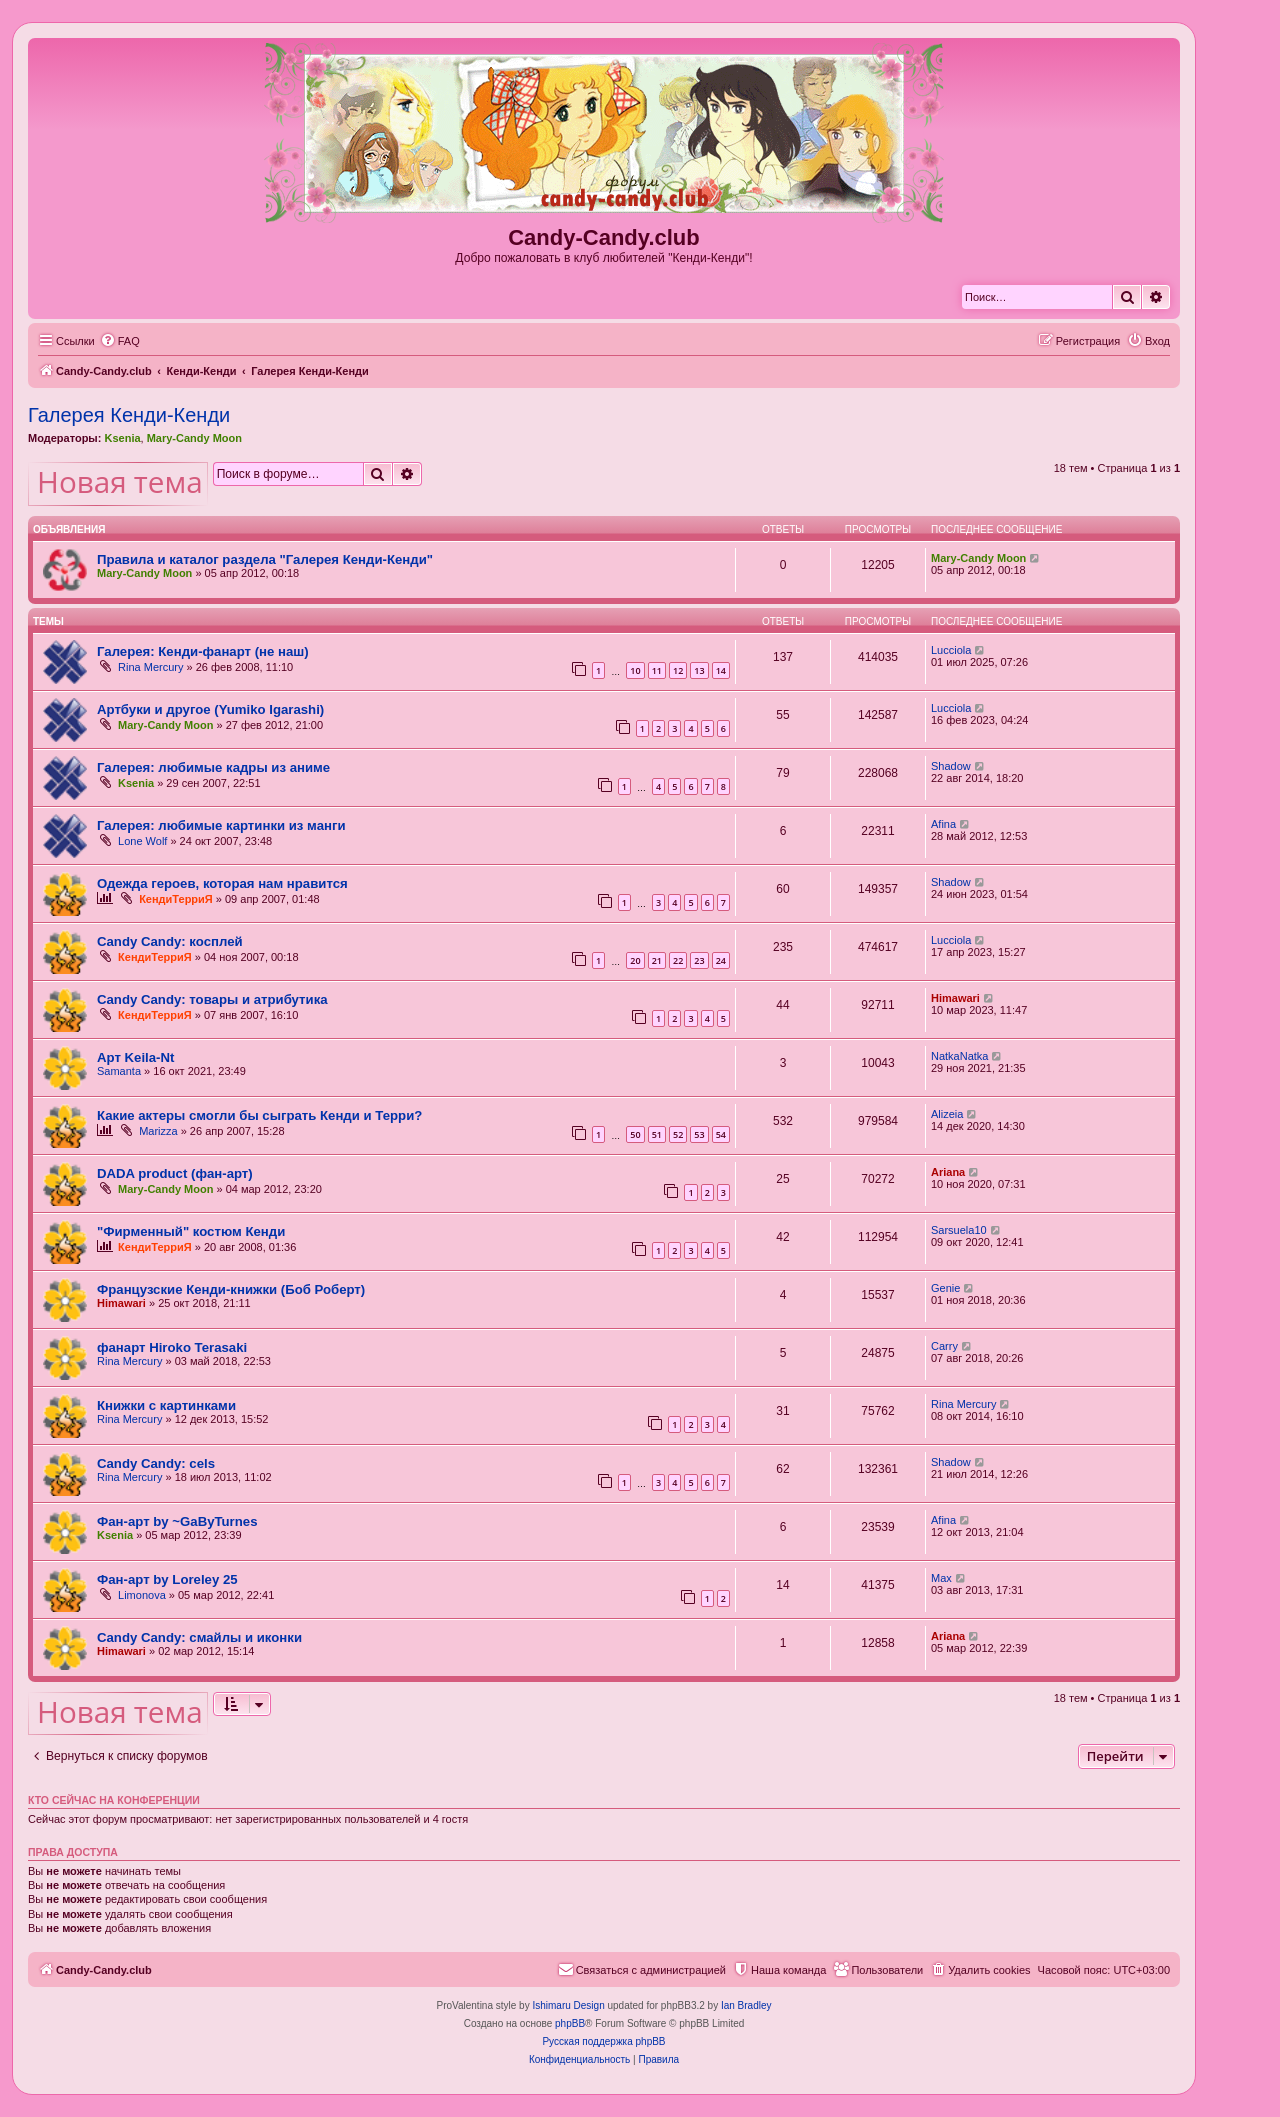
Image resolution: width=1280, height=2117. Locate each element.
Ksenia (122, 438)
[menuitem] (120, 341)
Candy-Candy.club (604, 237)
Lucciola (951, 650)
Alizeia (947, 1114)
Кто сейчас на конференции (114, 1800)
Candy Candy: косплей (170, 941)
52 (678, 1134)
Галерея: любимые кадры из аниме (213, 767)
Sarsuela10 (959, 1230)
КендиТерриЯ (176, 899)
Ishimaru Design (568, 2005)
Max (941, 1578)
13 (699, 670)
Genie (945, 1288)
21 (657, 960)
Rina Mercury (150, 667)
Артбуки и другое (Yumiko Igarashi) (210, 709)
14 (721, 670)
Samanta (119, 1071)
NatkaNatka (959, 1056)
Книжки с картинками (166, 1405)
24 (721, 960)
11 (657, 670)
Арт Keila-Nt (135, 1057)
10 (635, 670)
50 (635, 1134)
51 (657, 1134)
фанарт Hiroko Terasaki (172, 1347)
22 (678, 960)
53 (699, 1134)
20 (635, 960)
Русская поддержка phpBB (603, 2041)
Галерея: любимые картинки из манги (221, 825)
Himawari (955, 998)
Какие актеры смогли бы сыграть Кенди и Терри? (259, 1115)
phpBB (570, 2023)
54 (721, 1134)
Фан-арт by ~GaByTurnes (177, 1521)
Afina (943, 824)
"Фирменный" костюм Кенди (191, 1231)
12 (678, 670)
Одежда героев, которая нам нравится (222, 883)
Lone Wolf (142, 841)
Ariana (948, 1172)
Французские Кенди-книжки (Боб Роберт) (231, 1289)
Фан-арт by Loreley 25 (167, 1579)
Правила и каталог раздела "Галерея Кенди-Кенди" (265, 559)
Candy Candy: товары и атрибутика (212, 999)
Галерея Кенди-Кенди (129, 415)
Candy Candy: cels (156, 1463)
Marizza (158, 1131)
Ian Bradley (746, 2005)
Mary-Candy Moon (194, 438)
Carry (944, 1346)
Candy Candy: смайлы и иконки (199, 1637)
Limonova (142, 1595)
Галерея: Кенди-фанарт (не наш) (203, 651)
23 (699, 960)
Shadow (951, 766)
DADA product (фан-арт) (175, 1173)
